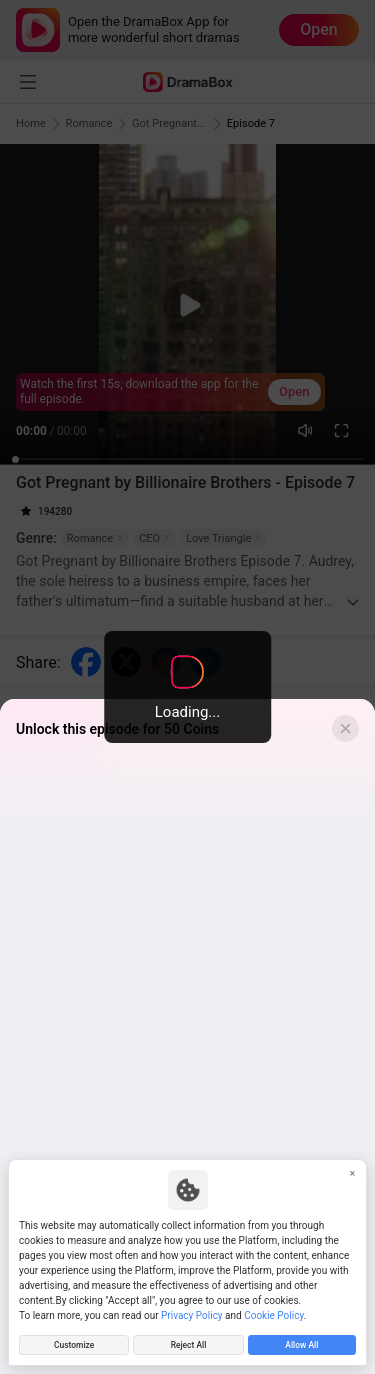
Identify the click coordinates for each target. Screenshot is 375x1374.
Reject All (188, 1343)
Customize (74, 1343)
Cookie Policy (273, 1312)
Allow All (301, 1343)
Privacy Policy (192, 1312)
